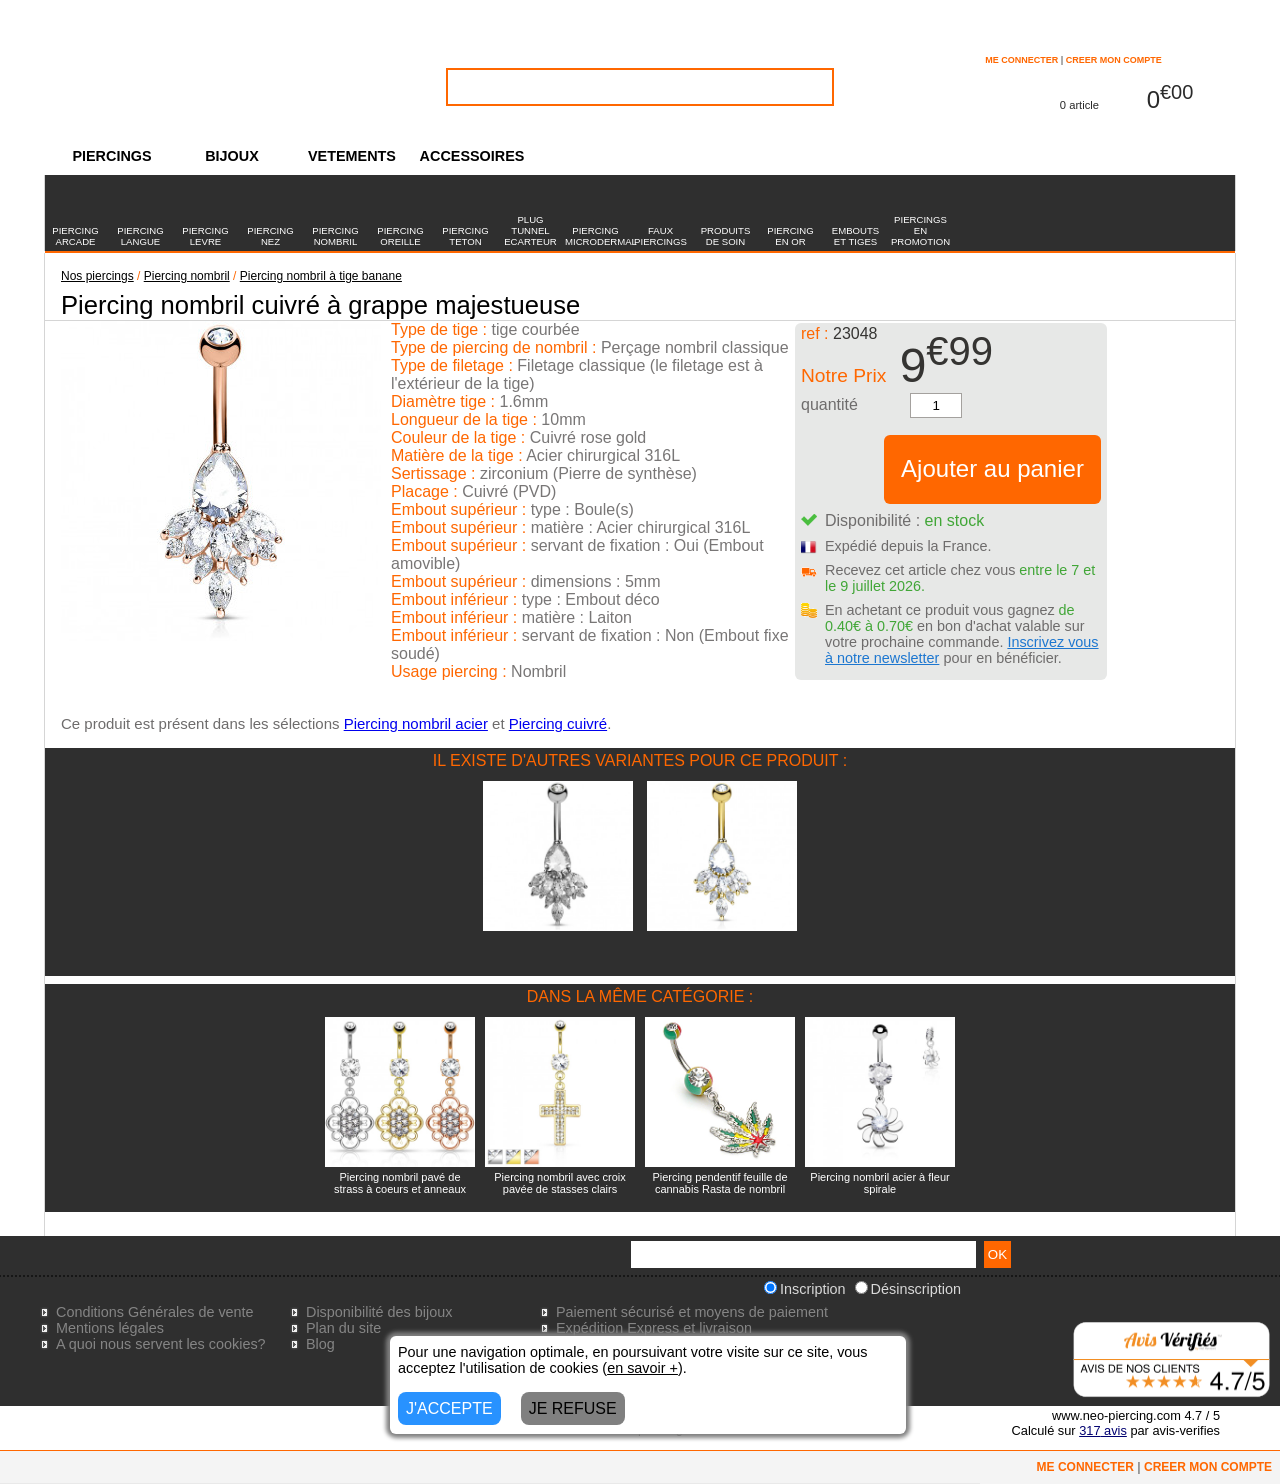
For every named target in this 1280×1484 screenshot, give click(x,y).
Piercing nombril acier (416, 723)
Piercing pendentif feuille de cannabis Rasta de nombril (719, 1183)
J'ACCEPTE (449, 1408)
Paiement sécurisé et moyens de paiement (692, 1312)
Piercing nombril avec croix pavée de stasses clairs (559, 1183)
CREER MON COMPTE (1114, 60)
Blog (320, 1344)
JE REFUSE (573, 1408)
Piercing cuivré (558, 723)
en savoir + (642, 1368)
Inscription (805, 1289)
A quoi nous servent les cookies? (161, 1344)
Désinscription (908, 1289)
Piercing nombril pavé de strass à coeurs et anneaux (400, 1183)
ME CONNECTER (1021, 60)
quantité (829, 404)
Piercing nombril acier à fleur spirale (879, 1183)
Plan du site (343, 1328)
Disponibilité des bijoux (379, 1312)
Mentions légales (110, 1328)
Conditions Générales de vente (155, 1312)
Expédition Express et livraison (654, 1328)
